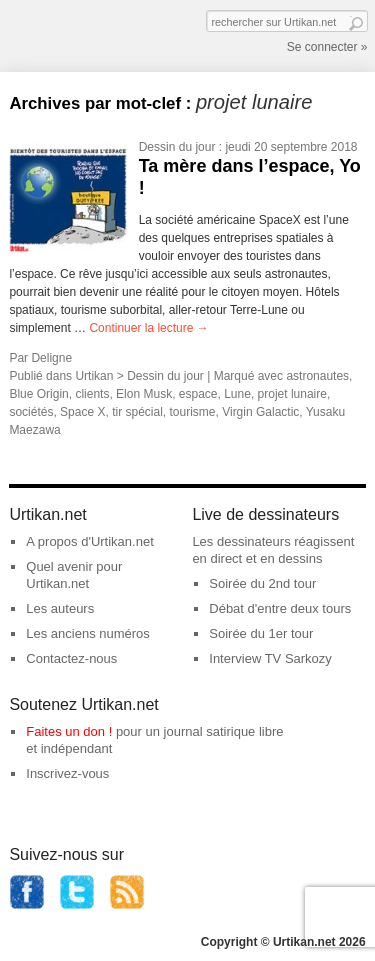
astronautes (317, 376)
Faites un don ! (69, 731)
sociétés (31, 412)
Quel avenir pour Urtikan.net (74, 575)
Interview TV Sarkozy (270, 658)
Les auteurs (60, 608)
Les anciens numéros (88, 633)
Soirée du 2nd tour (262, 583)
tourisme (192, 412)
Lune (237, 394)
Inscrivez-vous (67, 773)
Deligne (51, 358)
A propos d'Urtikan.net (90, 541)
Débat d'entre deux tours (280, 608)
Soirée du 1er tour (261, 633)
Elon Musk (144, 394)
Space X (82, 412)
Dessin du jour (177, 147)
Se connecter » (327, 47)
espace (198, 394)
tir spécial (137, 412)
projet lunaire (292, 394)
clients (92, 394)
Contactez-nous (71, 658)
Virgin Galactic (260, 412)
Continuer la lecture (148, 328)
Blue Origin (38, 394)
